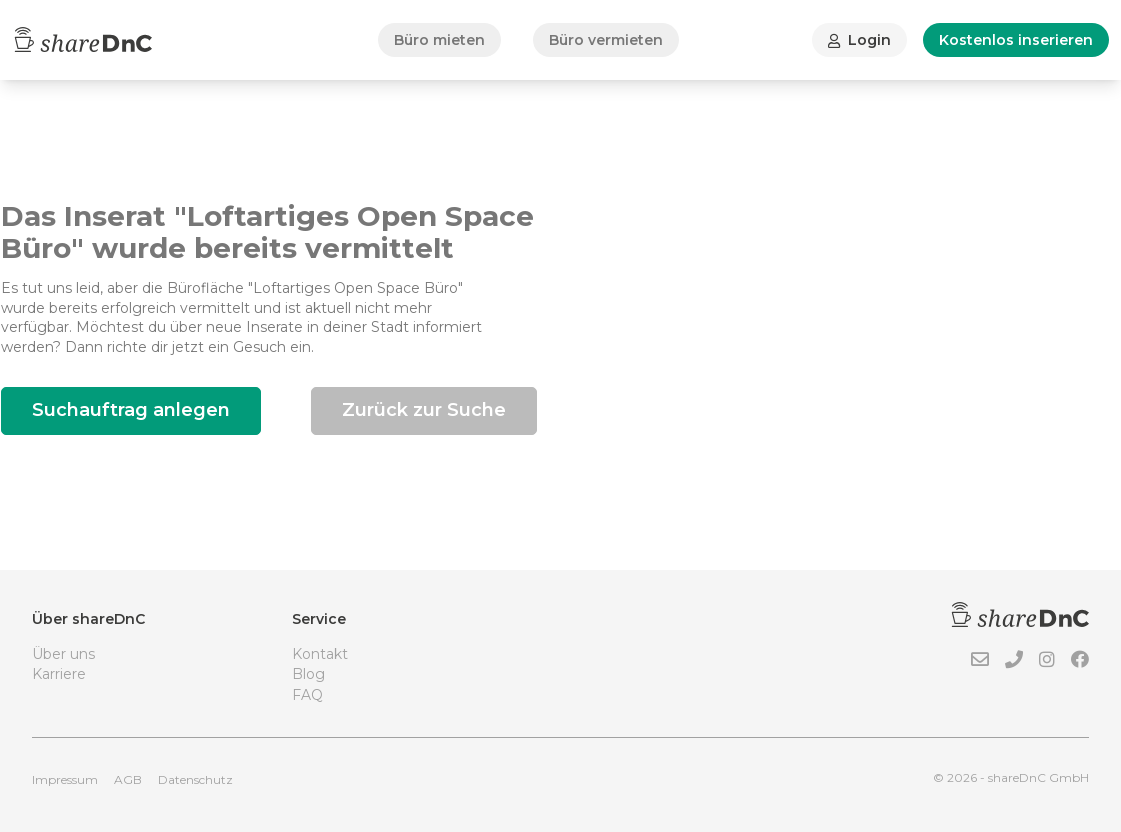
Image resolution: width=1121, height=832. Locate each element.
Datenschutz (195, 779)
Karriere (59, 674)
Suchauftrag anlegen (131, 410)
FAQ (307, 695)
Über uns (63, 654)
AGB (128, 779)
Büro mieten (439, 40)
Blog (308, 674)
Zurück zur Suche (424, 410)
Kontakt (320, 654)
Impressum (65, 779)
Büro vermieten (606, 40)
